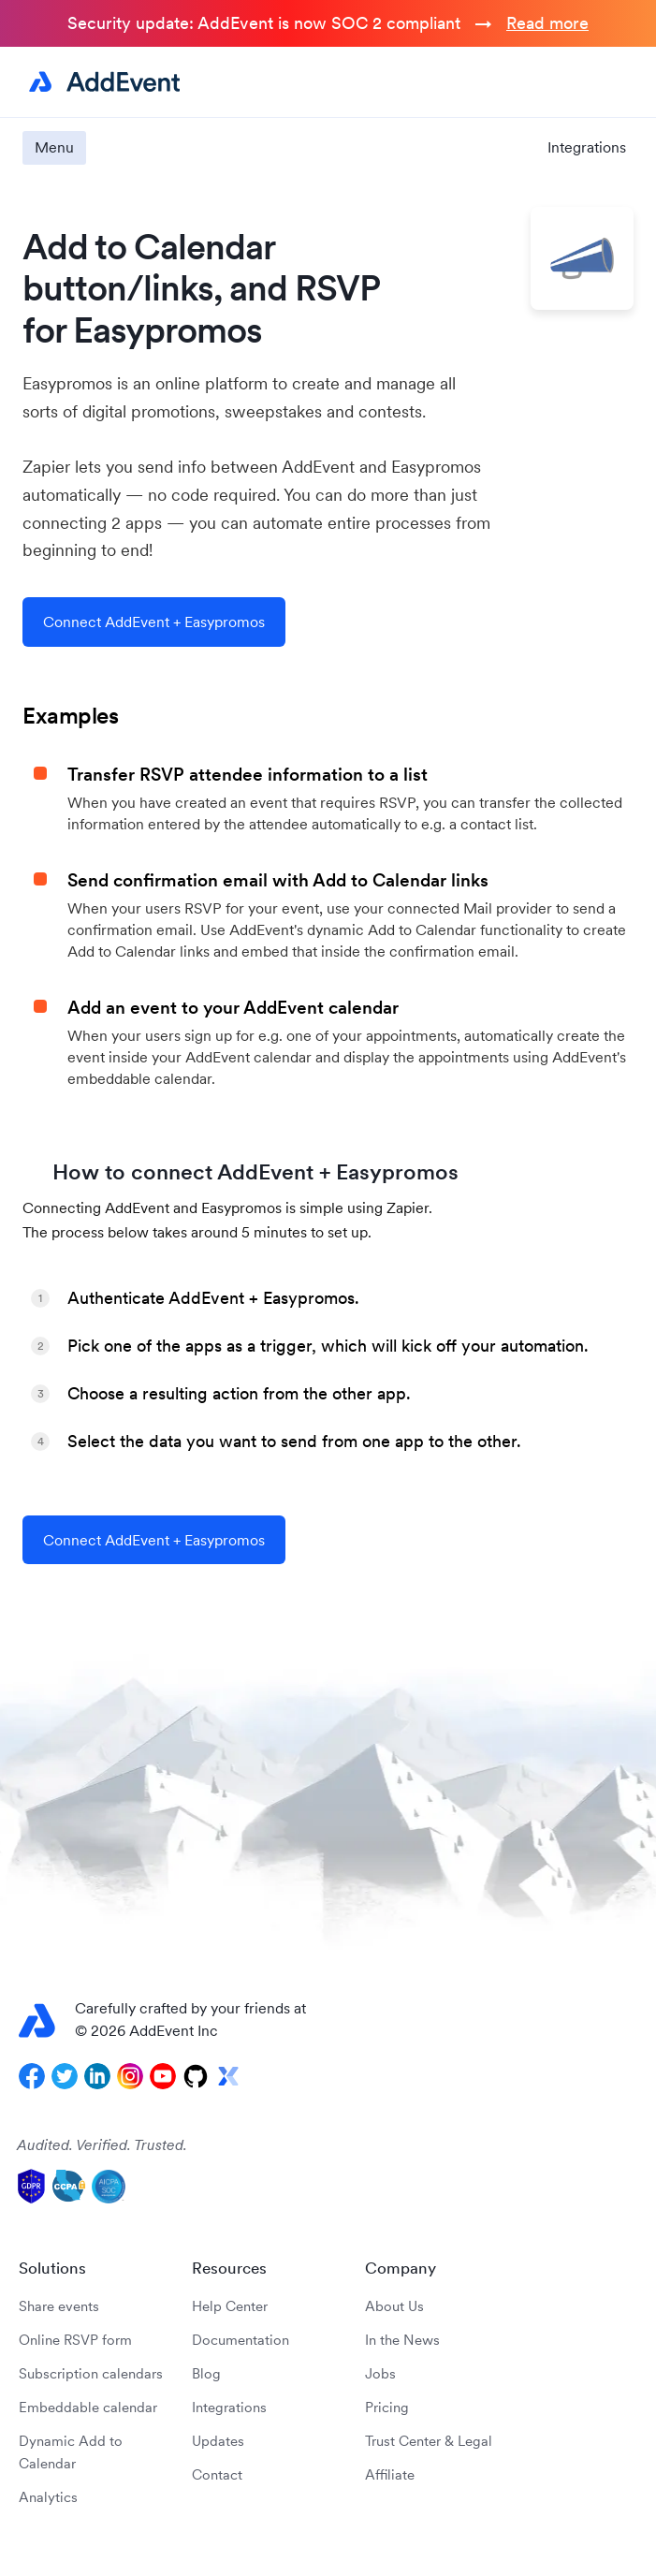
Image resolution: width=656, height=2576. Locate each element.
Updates (218, 2441)
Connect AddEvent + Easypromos (154, 621)
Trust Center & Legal (428, 2441)
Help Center (230, 2306)
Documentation (240, 2340)
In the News (402, 2340)
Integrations (586, 147)
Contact (217, 2474)
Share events (59, 2306)
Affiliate (390, 2474)
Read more (547, 23)
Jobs (380, 2373)
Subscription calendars (91, 2373)
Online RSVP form (75, 2340)
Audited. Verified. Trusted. (102, 2144)
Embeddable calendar (88, 2407)
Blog (206, 2373)
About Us (394, 2306)
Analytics (48, 2497)
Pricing (387, 2407)
